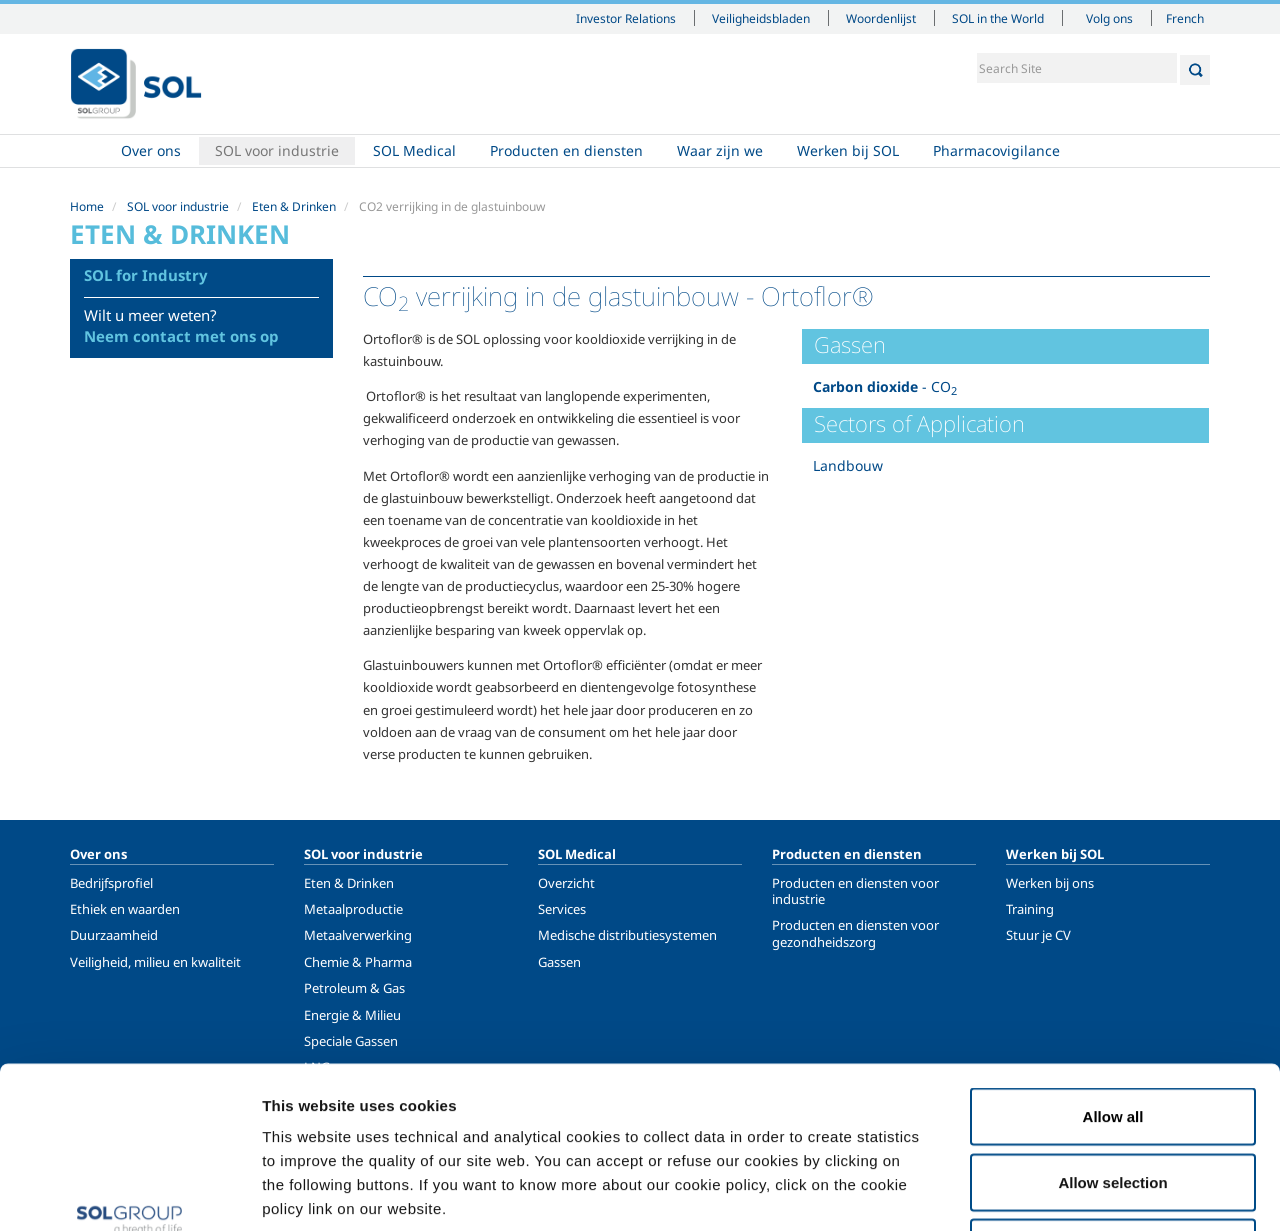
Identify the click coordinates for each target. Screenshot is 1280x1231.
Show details (1039, 1191)
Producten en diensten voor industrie (855, 891)
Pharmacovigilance (996, 150)
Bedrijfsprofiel (111, 883)
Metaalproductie (353, 909)
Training (1030, 909)
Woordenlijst (881, 18)
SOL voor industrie (277, 150)
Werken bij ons (1050, 883)
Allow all (1113, 968)
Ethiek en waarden (125, 909)
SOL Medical (414, 150)
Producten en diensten (566, 150)
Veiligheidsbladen (761, 18)
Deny (1113, 1099)
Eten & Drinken (294, 206)
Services (562, 909)
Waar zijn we (720, 150)
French (1185, 18)
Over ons (151, 150)
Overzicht (566, 883)
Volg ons (1109, 18)
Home (87, 151)
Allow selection (1112, 1034)
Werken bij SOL (848, 150)
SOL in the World (998, 18)
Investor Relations (626, 18)
